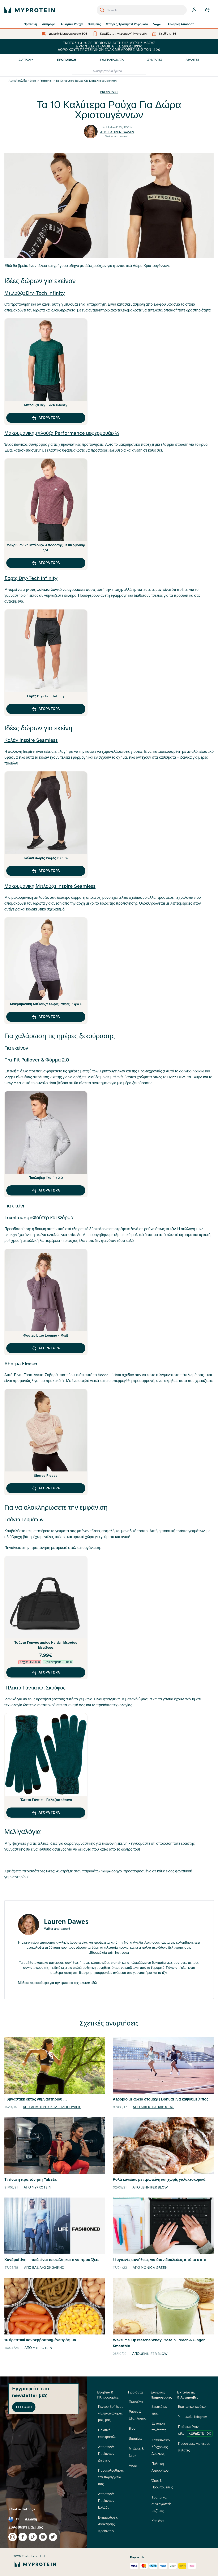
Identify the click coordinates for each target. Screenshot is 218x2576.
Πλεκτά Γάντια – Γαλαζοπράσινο (46, 1800)
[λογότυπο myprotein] (29, 10)
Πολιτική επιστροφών (107, 2433)
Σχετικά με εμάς (159, 2410)
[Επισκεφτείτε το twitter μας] (53, 2537)
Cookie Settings (22, 2509)
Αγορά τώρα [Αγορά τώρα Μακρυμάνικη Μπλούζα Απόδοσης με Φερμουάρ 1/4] (46, 562)
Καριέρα (157, 2521)
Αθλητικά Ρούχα (72, 24)
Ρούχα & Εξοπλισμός (137, 2415)
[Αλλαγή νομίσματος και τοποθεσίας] (43, 2519)
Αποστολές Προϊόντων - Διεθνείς (107, 2453)
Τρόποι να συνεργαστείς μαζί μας (161, 2504)
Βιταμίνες (94, 24)
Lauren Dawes (66, 1921)
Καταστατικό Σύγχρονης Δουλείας (160, 2447)
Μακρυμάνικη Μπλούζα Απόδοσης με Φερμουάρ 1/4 (46, 547)
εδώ (94, 1983)
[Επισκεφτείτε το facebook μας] (22, 2537)
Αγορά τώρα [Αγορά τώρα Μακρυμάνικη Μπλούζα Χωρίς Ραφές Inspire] (46, 1016)
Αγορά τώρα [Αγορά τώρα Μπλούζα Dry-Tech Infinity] (46, 417)
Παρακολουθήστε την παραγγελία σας (111, 2477)
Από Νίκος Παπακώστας (153, 2107)
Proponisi (46, 81)
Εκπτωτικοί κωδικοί (192, 2407)
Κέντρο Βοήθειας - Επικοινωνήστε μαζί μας (110, 2413)
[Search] (102, 10)
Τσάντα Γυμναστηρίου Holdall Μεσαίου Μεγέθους (45, 1645)
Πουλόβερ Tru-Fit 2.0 (46, 1178)
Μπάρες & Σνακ (136, 2452)
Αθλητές (193, 60)
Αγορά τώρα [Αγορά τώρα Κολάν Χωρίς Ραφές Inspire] (46, 870)
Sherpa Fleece (46, 1476)
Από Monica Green (150, 2268)
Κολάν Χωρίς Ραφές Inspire (46, 858)
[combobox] (142, 10)
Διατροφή (49, 24)
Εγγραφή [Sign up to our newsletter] (24, 2407)
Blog (33, 81)
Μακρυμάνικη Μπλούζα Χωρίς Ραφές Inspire (46, 1004)
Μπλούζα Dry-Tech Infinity (45, 405)
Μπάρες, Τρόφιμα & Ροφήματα (127, 24)
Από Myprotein (38, 2187)
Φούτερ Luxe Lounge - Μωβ (45, 1335)
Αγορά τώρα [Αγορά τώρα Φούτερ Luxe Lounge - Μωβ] (46, 1348)
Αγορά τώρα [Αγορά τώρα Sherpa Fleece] (46, 1488)
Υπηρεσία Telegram (192, 2417)
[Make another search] (109, 71)
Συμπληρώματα (111, 60)
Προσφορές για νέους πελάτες (194, 2447)
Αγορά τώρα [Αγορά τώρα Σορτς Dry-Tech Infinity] (46, 708)
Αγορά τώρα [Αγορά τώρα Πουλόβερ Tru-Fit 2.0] (46, 1190)
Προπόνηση (66, 60)
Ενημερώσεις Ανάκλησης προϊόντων (108, 2524)
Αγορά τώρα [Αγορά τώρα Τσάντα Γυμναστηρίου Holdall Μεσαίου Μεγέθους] (46, 1672)
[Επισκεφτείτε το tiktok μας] (33, 2537)
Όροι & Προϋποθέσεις (162, 2484)
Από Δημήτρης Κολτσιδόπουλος (52, 2107)
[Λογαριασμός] (194, 10)
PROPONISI (109, 92)
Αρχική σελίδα (18, 81)
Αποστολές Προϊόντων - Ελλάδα (107, 2500)
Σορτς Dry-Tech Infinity (46, 696)
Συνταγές (154, 60)
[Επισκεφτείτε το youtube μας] (43, 2537)
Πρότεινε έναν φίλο (195, 2431)
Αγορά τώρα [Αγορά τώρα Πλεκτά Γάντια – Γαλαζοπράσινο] (46, 1812)
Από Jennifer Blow (150, 2187)
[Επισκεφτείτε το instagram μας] (12, 2537)
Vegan (157, 24)
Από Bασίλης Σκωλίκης (44, 2268)
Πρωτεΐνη (30, 24)
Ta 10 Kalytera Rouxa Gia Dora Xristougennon (86, 81)
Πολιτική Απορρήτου (159, 2467)
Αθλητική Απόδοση (180, 24)
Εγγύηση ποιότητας (158, 2426)
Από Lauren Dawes (117, 132)
